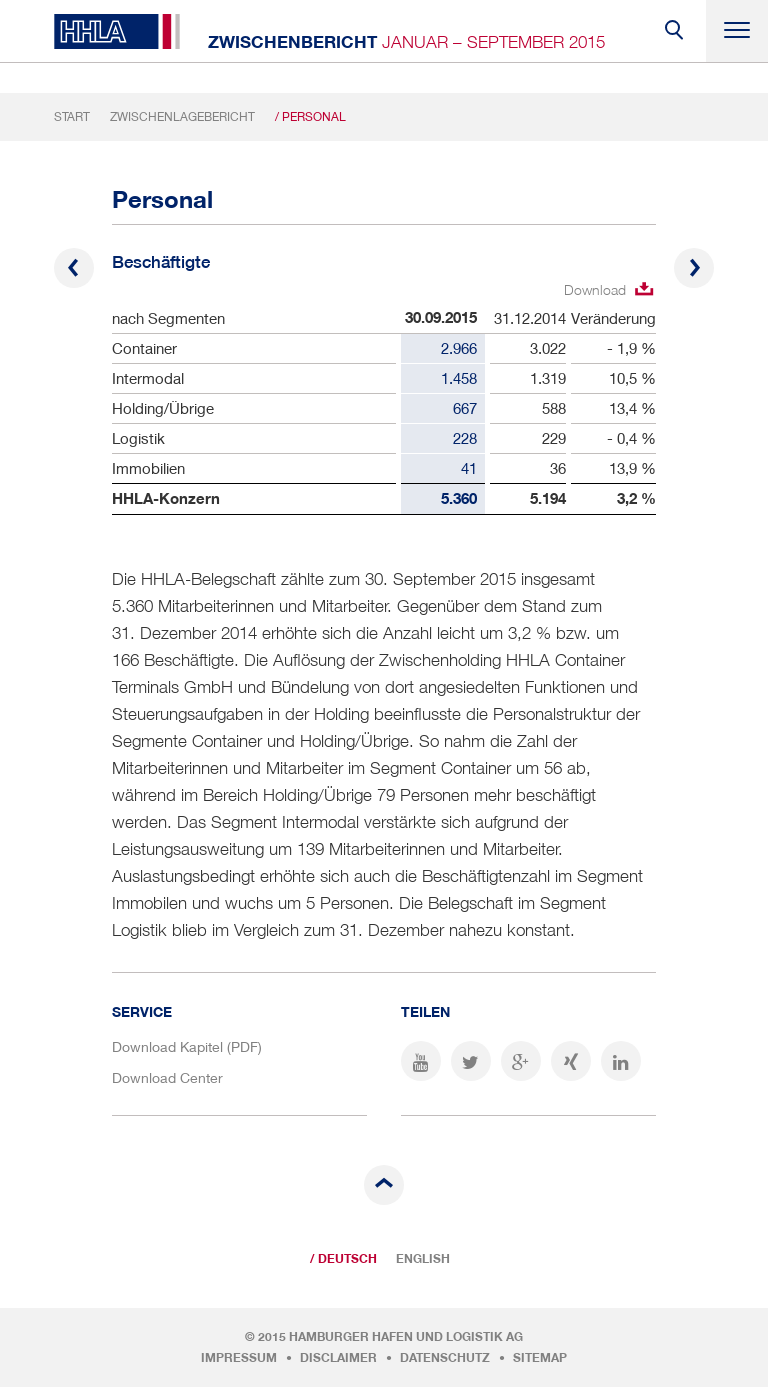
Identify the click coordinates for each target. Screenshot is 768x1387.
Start (72, 116)
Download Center (167, 1077)
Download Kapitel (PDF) (187, 1046)
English (423, 1259)
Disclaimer (338, 1358)
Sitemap (540, 1358)
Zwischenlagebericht (182, 116)
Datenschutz (445, 1358)
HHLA (117, 31)
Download (595, 289)
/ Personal (310, 116)
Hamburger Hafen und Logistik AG (406, 1337)
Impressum (239, 1358)
